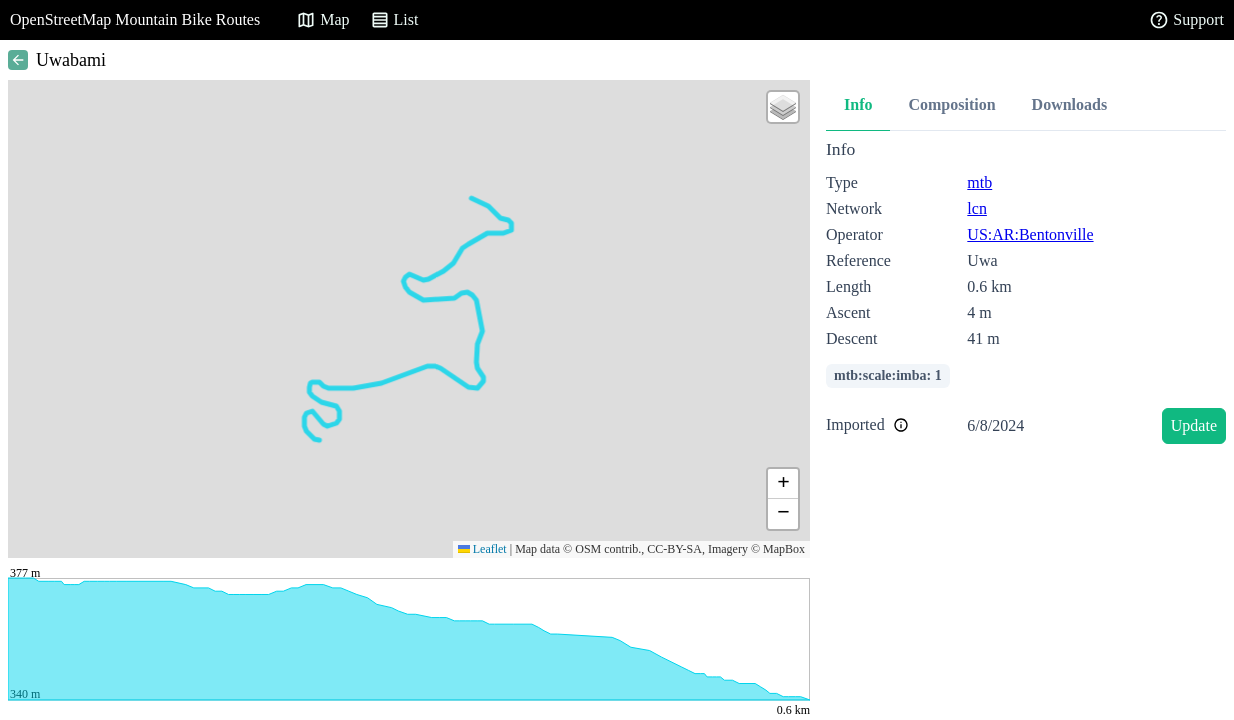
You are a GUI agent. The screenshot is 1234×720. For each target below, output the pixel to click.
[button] (783, 107)
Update (1194, 425)
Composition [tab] (951, 104)
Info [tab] (858, 104)
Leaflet (482, 549)
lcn (977, 208)
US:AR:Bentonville (1030, 234)
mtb (979, 182)
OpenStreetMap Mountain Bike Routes (135, 19)
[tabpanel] (1026, 295)
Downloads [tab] (1070, 104)
